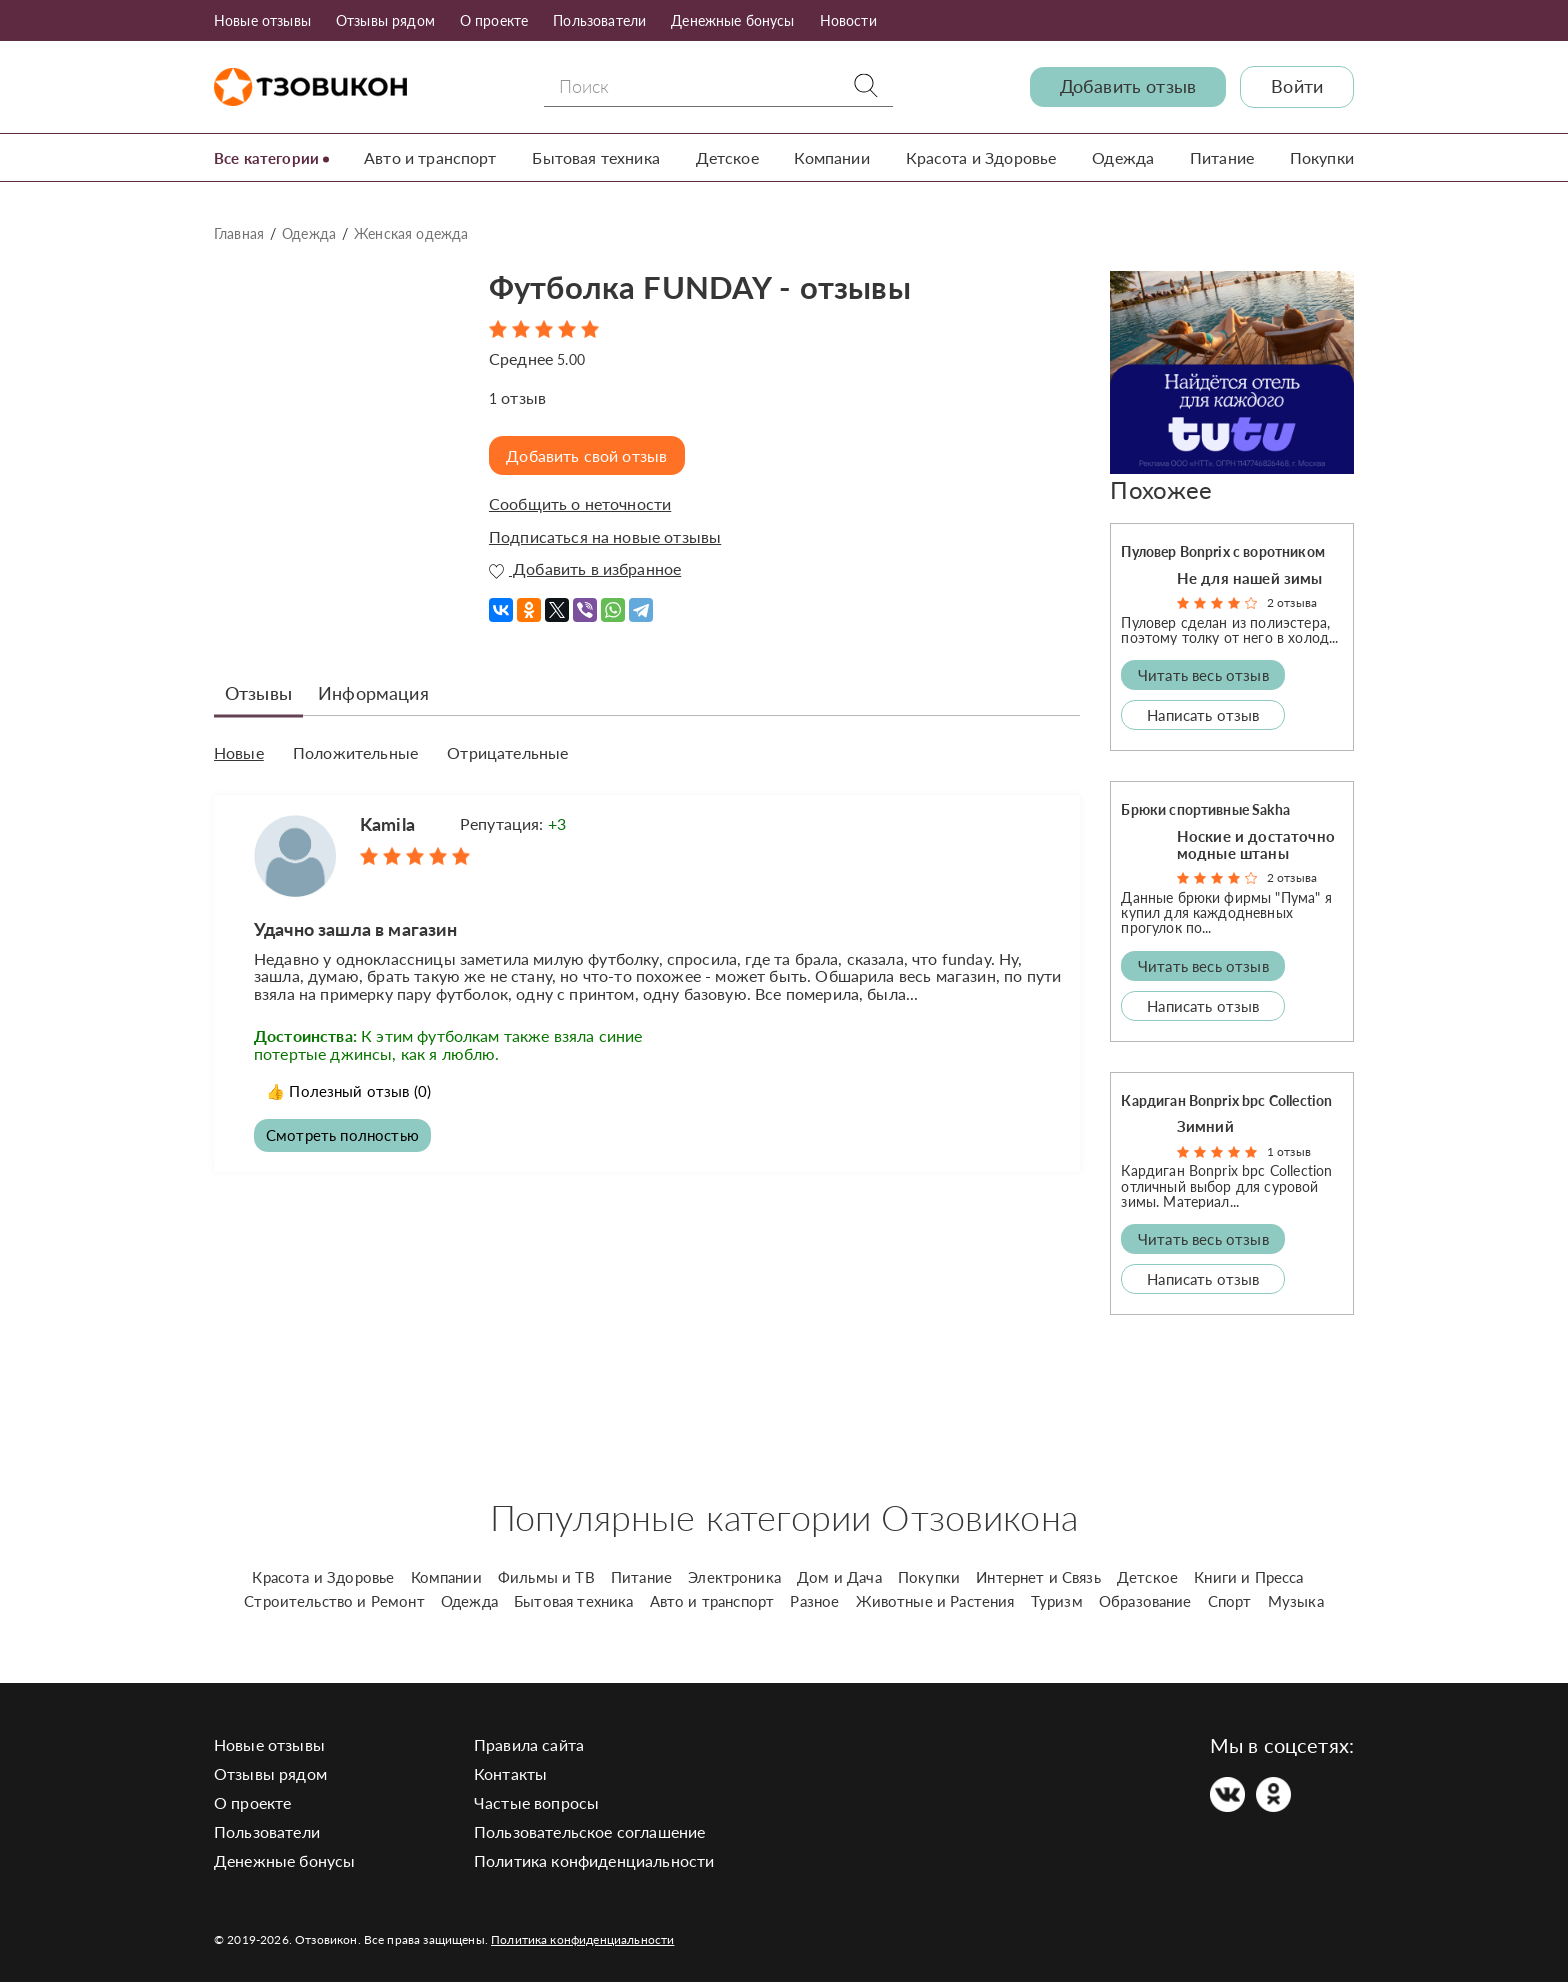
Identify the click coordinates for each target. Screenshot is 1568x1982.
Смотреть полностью (346, 1134)
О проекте (494, 20)
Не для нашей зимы (1250, 577)
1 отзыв (1289, 1151)
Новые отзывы (262, 20)
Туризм (1057, 1601)
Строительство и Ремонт (334, 1601)
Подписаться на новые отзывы (605, 537)
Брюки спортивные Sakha (1205, 809)
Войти (1297, 86)
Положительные (355, 752)
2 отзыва (1292, 602)
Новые (239, 752)
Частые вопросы (536, 1802)
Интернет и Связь (1038, 1577)
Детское (731, 157)
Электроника (734, 1577)
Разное (814, 1601)
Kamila (387, 822)
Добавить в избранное (585, 569)
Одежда (1125, 157)
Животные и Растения (935, 1601)
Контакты (510, 1773)
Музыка (1296, 1601)
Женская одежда (411, 233)
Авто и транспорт (436, 157)
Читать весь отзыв (1203, 675)
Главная (239, 233)
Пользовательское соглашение (589, 1831)
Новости (848, 20)
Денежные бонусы (732, 20)
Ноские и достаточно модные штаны (1256, 844)
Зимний (1205, 1126)
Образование (1145, 1601)
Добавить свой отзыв (590, 455)
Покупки (1322, 157)
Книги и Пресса (1248, 1577)
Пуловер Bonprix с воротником (1222, 551)
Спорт (1230, 1601)
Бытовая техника (601, 157)
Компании (835, 157)
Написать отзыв (1203, 715)
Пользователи (599, 20)
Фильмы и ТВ (546, 1577)
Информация (373, 692)
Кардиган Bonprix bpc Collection (1226, 1100)
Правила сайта (529, 1744)
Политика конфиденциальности (594, 1860)
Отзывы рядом (385, 20)
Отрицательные (507, 752)
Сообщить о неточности (580, 504)
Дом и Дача (839, 1577)
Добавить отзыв (1128, 86)
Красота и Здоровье (983, 157)
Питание (1223, 157)
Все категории (269, 157)
